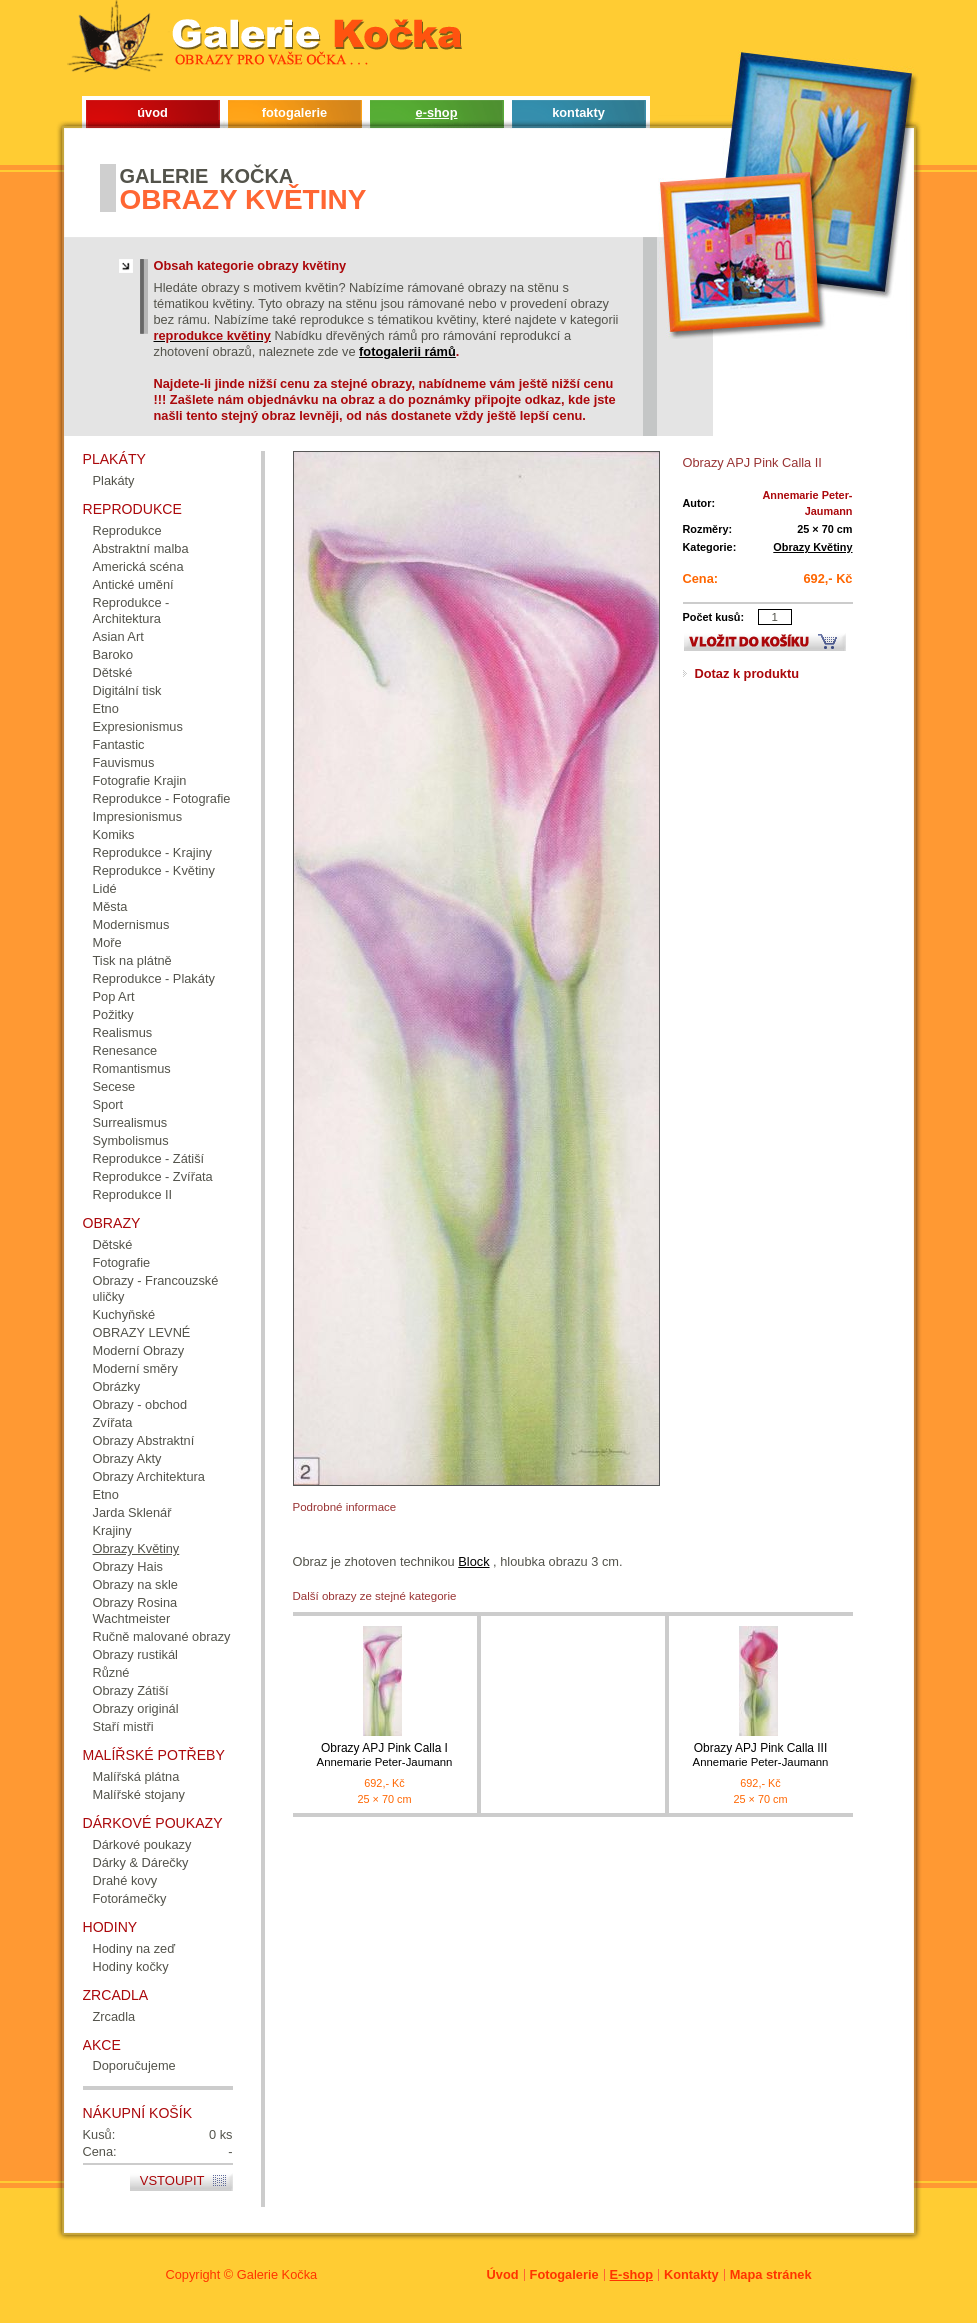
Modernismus (131, 924)
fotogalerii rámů (407, 351)
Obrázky (117, 1386)
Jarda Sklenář (132, 1512)
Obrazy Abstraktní (144, 1440)
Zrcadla (114, 2016)
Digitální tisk (127, 690)
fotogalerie (294, 112)
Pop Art (114, 996)
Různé (111, 1672)
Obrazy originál (136, 1708)
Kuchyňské (124, 1314)
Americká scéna (138, 566)
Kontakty (691, 2274)
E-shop (631, 2274)
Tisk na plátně (132, 960)
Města (110, 906)
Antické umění (133, 584)
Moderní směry (135, 1368)
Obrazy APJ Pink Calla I (385, 1755)
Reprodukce (127, 530)
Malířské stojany (139, 1794)
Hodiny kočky (131, 1966)
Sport (108, 1104)
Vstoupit (172, 2180)
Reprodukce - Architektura (131, 610)
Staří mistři (123, 1726)
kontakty (578, 112)
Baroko (113, 654)
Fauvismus (124, 762)
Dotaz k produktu (747, 673)
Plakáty (114, 480)
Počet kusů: (714, 617)
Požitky (113, 1014)
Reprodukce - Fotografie (162, 798)
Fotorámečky (130, 1898)
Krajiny (112, 1530)
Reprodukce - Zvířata (153, 1176)
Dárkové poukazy (142, 1844)
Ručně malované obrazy (162, 1636)
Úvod (503, 2274)
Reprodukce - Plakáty (154, 978)
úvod (152, 112)
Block (473, 1561)
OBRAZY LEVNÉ (142, 1332)
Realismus (123, 1032)
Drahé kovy (125, 1880)
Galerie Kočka (277, 2274)
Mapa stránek (771, 2274)
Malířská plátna (136, 1776)
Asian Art (118, 636)
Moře (107, 942)
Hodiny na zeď (134, 1948)
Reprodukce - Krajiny (153, 852)
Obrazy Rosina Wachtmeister (135, 1610)
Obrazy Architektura (149, 1476)
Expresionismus (138, 726)
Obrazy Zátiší (131, 1690)
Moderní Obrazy (139, 1350)
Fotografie (122, 1262)
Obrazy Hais (128, 1566)
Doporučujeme (134, 2065)
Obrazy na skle (135, 1584)
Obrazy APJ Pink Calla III (761, 1755)
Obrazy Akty (127, 1458)
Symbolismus (131, 1140)
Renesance (125, 1050)
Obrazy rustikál (135, 1654)
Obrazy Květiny (812, 547)
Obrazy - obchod (140, 1404)
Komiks (114, 834)
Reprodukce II (133, 1194)
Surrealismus (130, 1122)
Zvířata (113, 1422)
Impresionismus (138, 816)
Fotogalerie (564, 2274)
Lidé (105, 888)
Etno (106, 708)
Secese (114, 1086)
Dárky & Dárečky (141, 1862)
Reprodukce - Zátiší (149, 1158)
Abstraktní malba (141, 548)
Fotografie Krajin (140, 780)
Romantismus (132, 1068)
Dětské (113, 672)
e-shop (437, 112)
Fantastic (119, 744)
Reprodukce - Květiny (154, 870)
